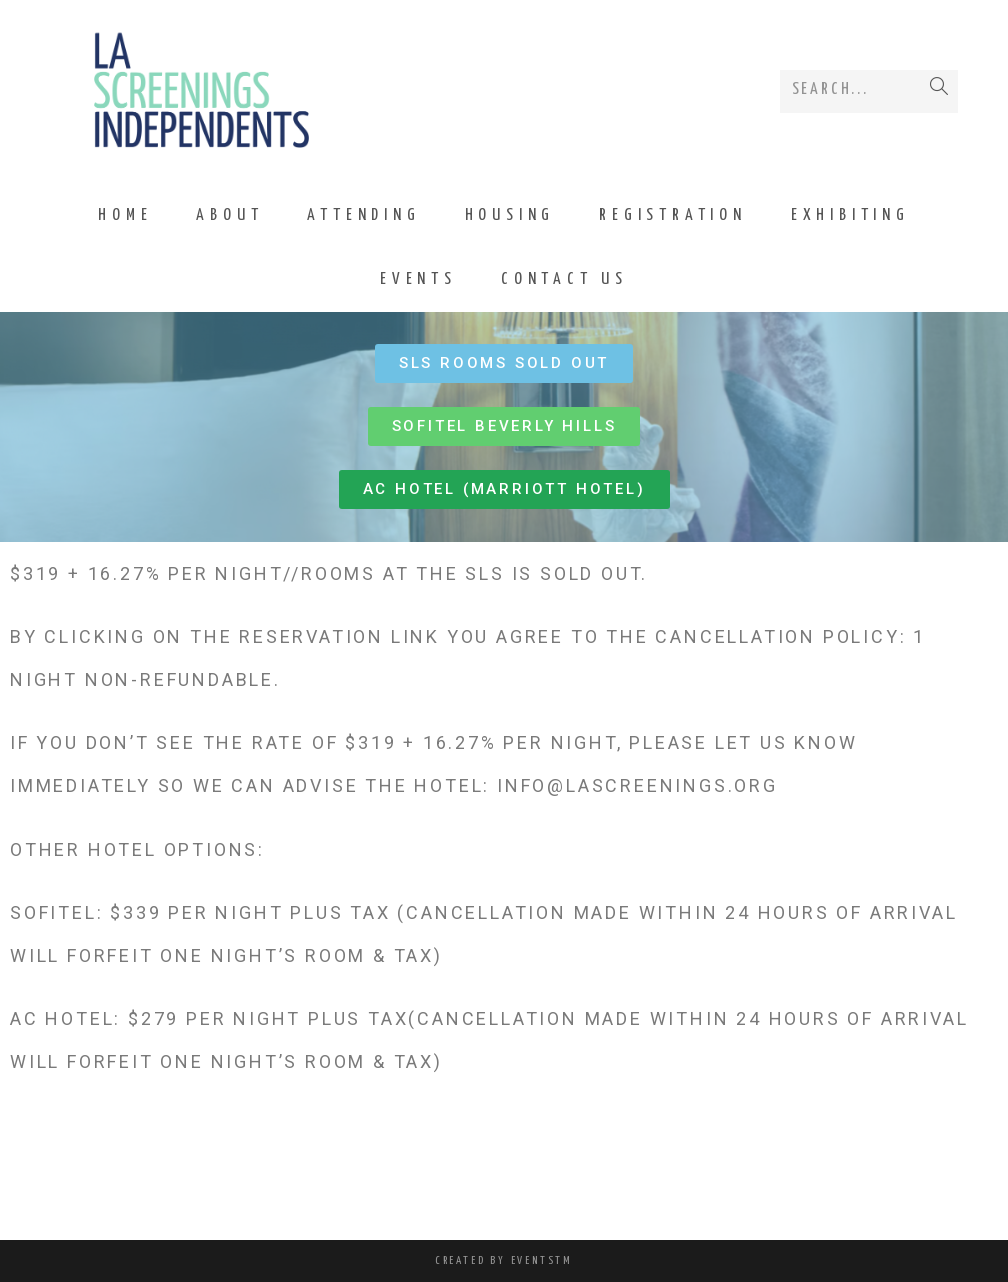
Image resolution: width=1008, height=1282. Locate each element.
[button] (504, 363)
